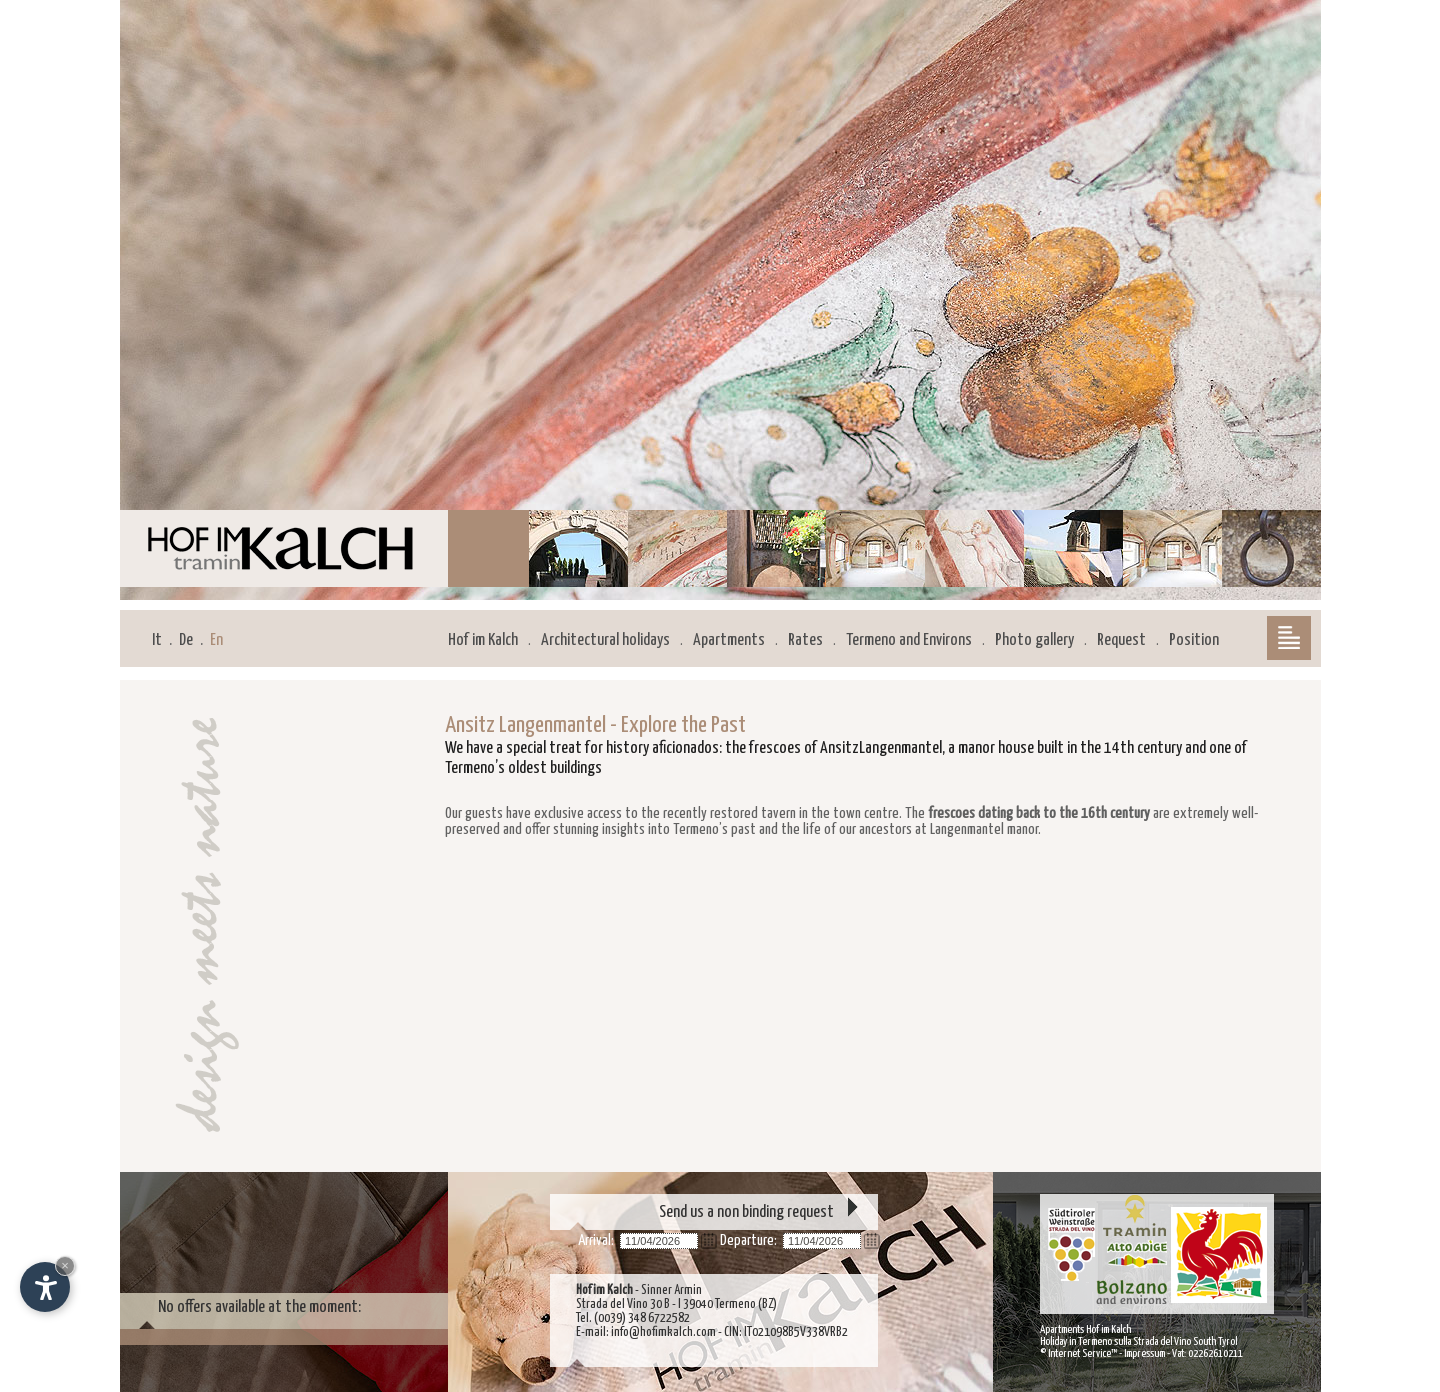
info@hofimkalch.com (663, 1332)
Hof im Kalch (483, 640)
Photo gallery (1034, 640)
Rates (805, 640)
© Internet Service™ (1078, 1353)
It (157, 640)
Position (1194, 640)
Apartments (729, 640)
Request (1121, 640)
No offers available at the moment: (259, 1307)
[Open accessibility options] (45, 1287)
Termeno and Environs (909, 640)
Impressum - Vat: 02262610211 (1183, 1353)
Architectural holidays (605, 640)
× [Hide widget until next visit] (65, 1265)
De (186, 640)
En (216, 640)
